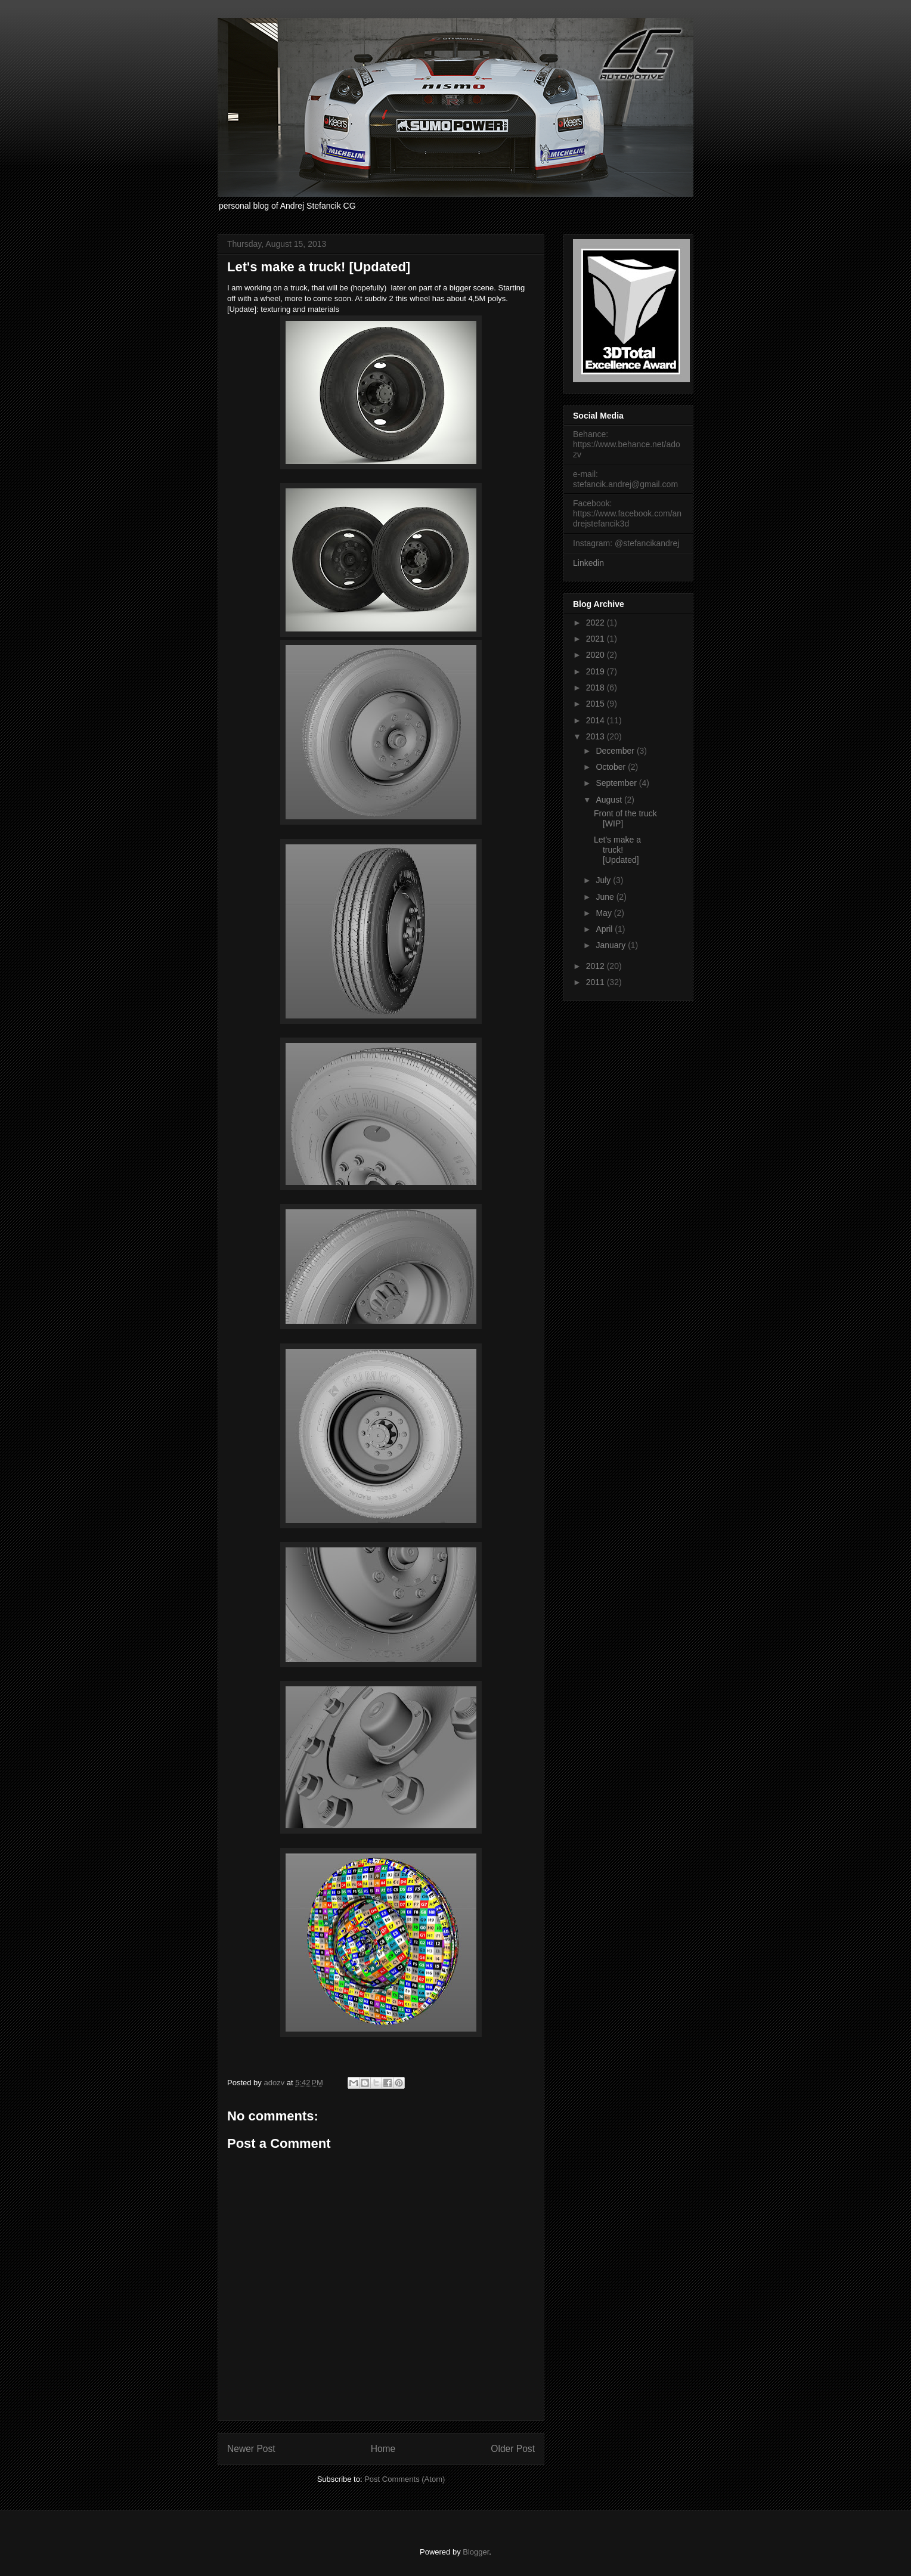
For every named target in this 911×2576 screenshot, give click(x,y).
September (617, 783)
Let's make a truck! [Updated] (617, 850)
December (616, 751)
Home (383, 2449)
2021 (596, 638)
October (612, 767)
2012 (596, 966)
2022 (596, 622)
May (604, 913)
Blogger (476, 2551)
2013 (596, 736)
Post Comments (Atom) (404, 2479)
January (612, 945)
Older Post (513, 2449)
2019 (596, 671)
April (605, 929)
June (606, 897)
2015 (596, 703)
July (604, 880)
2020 (596, 655)
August (610, 799)
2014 (596, 720)
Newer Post (251, 2449)
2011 (596, 982)
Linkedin (588, 563)
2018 (596, 687)
